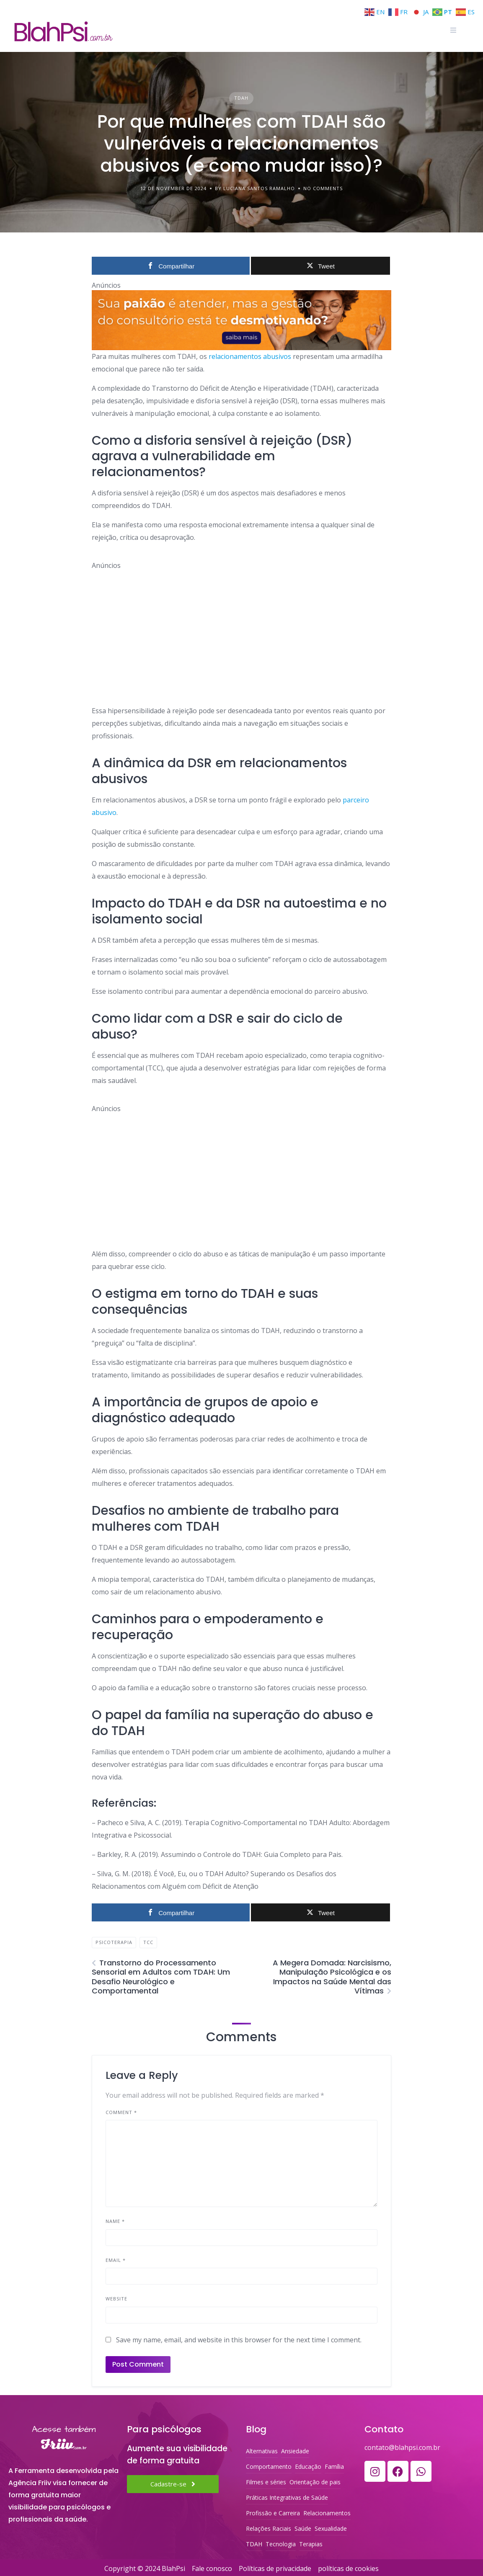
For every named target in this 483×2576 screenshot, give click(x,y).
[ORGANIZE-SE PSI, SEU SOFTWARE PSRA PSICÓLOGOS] (241, 320)
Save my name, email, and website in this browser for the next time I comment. (239, 2339)
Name (115, 2221)
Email (116, 2260)
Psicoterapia (114, 1942)
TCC (148, 1942)
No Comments (323, 188)
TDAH (241, 98)
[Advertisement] (241, 629)
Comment (121, 2112)
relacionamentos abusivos (250, 356)
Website (116, 2298)
